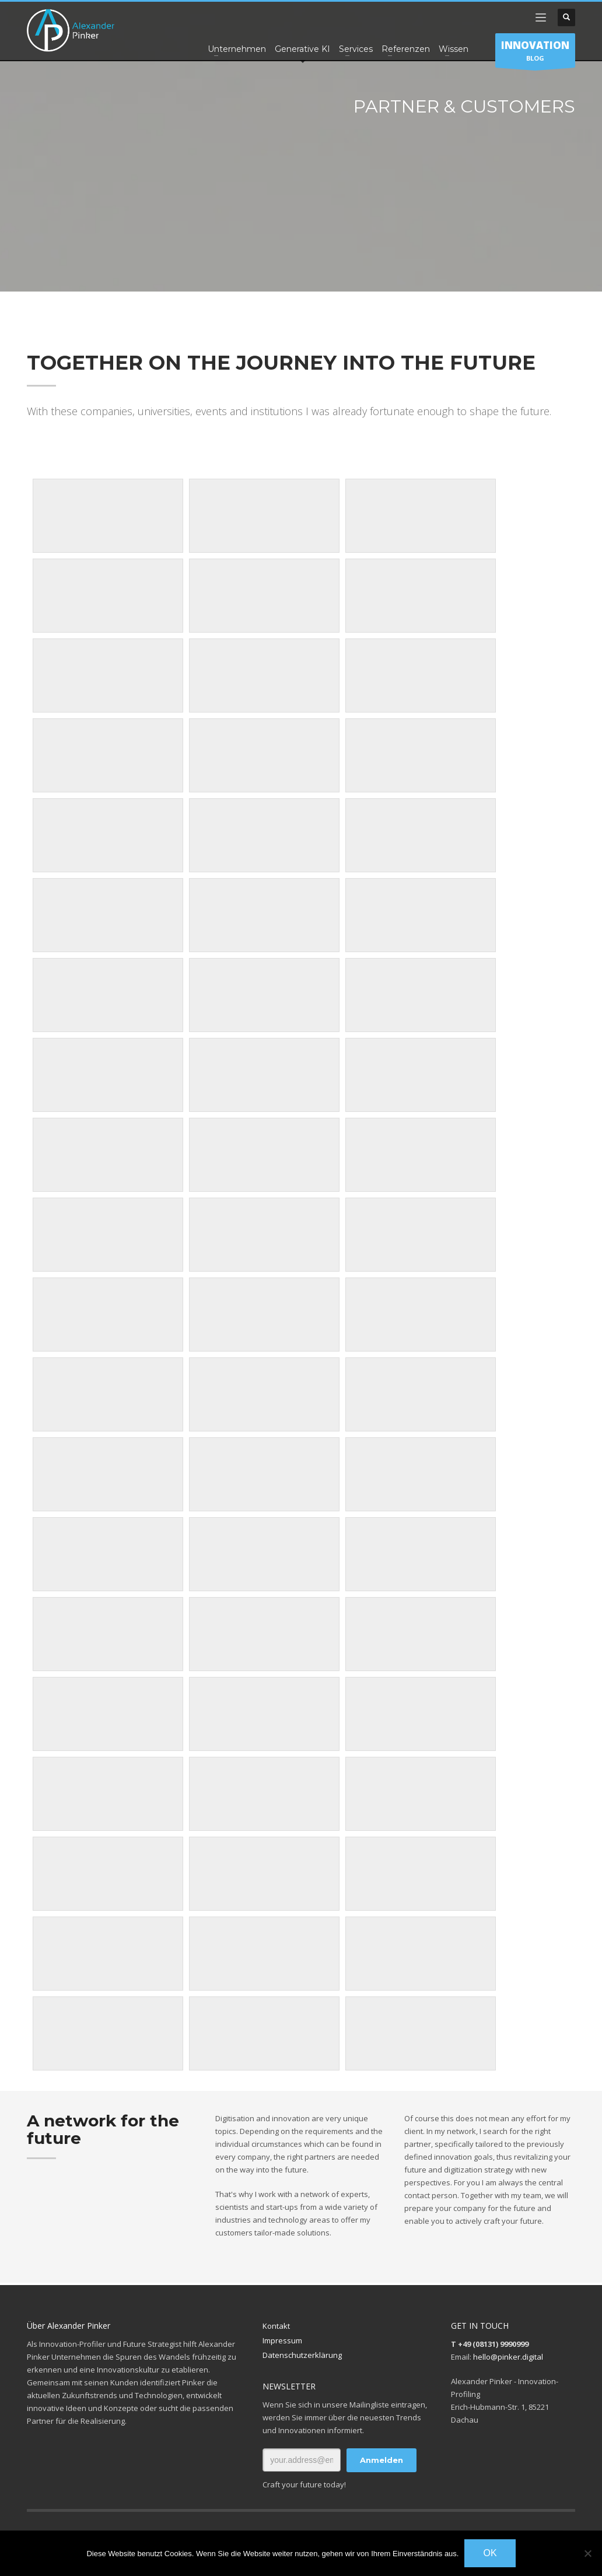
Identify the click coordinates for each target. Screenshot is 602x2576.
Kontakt (276, 2326)
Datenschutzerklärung (302, 2355)
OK (489, 2553)
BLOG (535, 53)
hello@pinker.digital (508, 2357)
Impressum (282, 2340)
